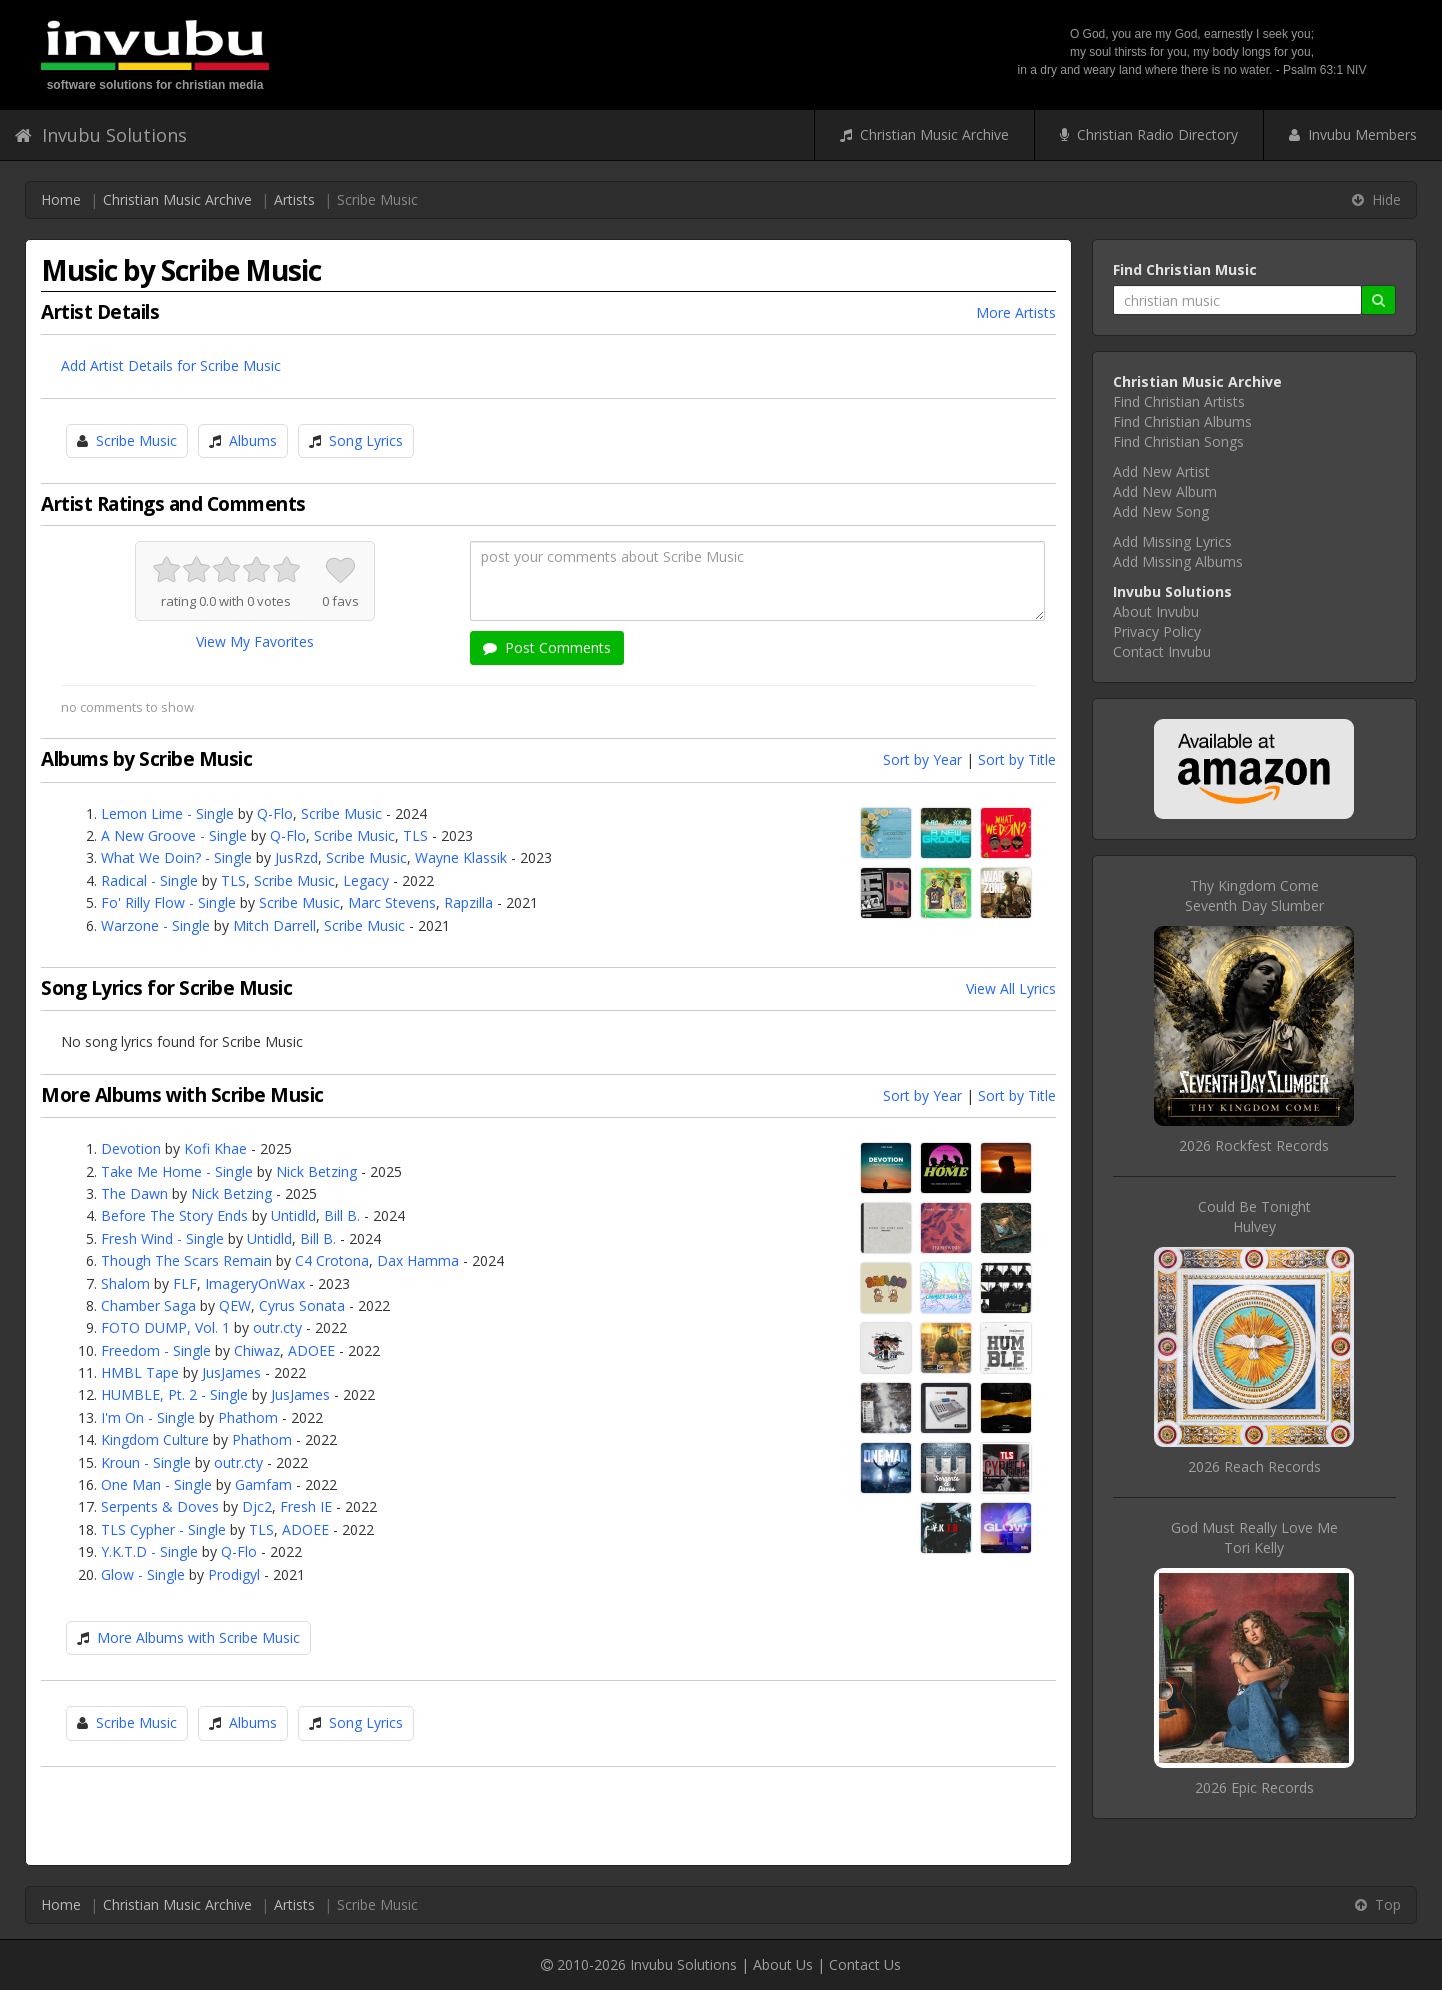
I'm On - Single (148, 1417)
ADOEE (311, 1350)
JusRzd (296, 857)
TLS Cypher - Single (163, 1529)
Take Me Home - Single (177, 1171)
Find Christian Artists (1179, 401)
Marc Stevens (392, 902)
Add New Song (1161, 511)
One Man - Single (156, 1484)
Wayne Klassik (461, 857)
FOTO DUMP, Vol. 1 (165, 1327)
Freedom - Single (156, 1350)
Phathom (248, 1417)
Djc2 (257, 1506)
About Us (783, 1964)
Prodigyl (234, 1574)
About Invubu (1156, 611)
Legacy (366, 880)
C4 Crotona (332, 1260)
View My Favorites (255, 641)
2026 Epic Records (1254, 1787)
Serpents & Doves (160, 1506)
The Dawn (134, 1193)
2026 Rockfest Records (1254, 1145)
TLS (415, 835)
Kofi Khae (215, 1148)
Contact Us (865, 1964)
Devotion (131, 1148)
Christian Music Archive (924, 134)
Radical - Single (149, 880)
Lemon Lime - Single (167, 813)
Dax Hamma (418, 1260)
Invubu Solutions (101, 135)
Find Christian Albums (1182, 421)
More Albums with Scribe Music (198, 1637)
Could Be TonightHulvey (1254, 1216)
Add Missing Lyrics (1172, 541)
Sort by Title (1017, 759)
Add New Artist (1161, 471)
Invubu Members (1353, 134)
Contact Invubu (1162, 651)
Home (61, 199)
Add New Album (1165, 491)
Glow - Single (143, 1574)
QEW (235, 1305)
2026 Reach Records (1254, 1466)
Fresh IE (306, 1506)
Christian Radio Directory (1149, 134)
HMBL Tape (140, 1372)
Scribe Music (136, 440)
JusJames (231, 1372)
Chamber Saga (148, 1305)
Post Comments (547, 647)
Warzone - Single (155, 925)
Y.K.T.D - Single (149, 1551)
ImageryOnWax (255, 1283)
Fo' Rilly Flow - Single (168, 902)
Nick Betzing (316, 1171)
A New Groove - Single (174, 835)
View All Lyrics (1011, 988)
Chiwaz (257, 1350)
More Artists (1016, 312)
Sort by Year (922, 759)
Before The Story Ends (174, 1215)
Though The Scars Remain (186, 1260)
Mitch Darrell (274, 925)
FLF (185, 1283)
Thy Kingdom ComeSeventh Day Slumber (1254, 895)
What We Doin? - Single (176, 857)
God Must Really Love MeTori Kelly (1254, 1537)
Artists (294, 199)
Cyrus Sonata (302, 1305)
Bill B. (342, 1215)
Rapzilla (468, 902)
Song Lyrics (366, 440)
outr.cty (277, 1327)
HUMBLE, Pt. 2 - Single (174, 1394)
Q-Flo (275, 813)
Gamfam (263, 1484)
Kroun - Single (146, 1462)
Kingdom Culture (155, 1439)
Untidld (293, 1215)
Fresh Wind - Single (162, 1238)
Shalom (125, 1283)
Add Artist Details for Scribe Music (171, 365)
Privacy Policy (1157, 631)
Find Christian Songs (1178, 441)
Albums (253, 440)
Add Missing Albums (1178, 561)
